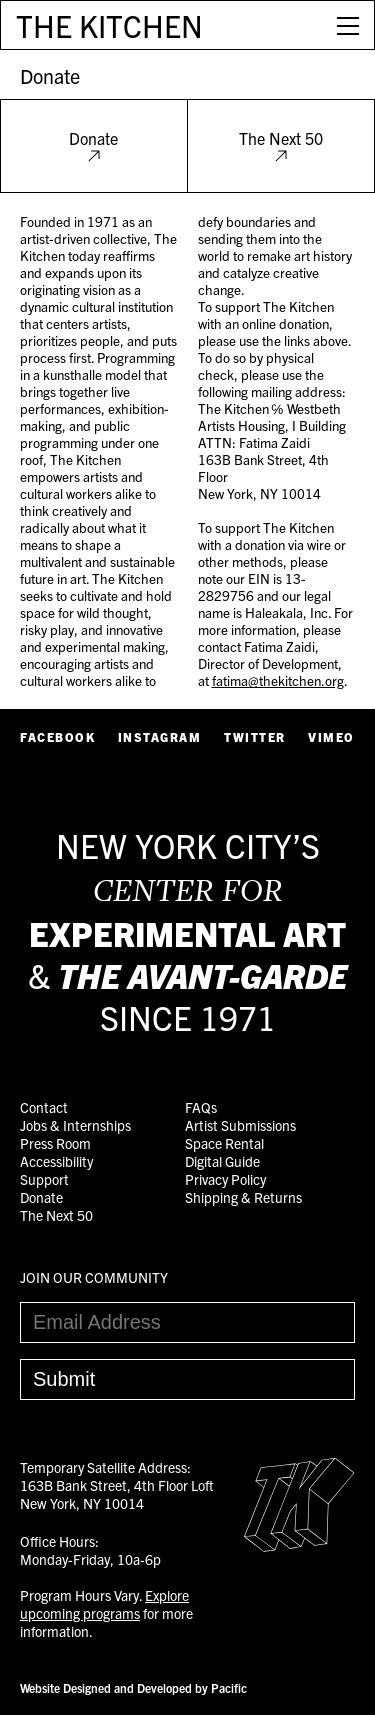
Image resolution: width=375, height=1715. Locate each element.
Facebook (57, 736)
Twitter (255, 736)
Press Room (55, 1143)
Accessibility (56, 1161)
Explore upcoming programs (104, 1604)
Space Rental (224, 1143)
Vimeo (331, 736)
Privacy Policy (225, 1179)
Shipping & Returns (243, 1197)
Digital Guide (222, 1161)
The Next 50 (281, 146)
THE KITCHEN (109, 25)
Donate (50, 75)
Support (44, 1179)
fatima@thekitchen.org (278, 680)
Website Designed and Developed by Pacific (133, 1687)
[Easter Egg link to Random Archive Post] (299, 1546)
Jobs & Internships (75, 1125)
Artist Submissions (240, 1125)
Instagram (160, 736)
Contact (44, 1107)
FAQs (201, 1107)
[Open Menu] (348, 25)
